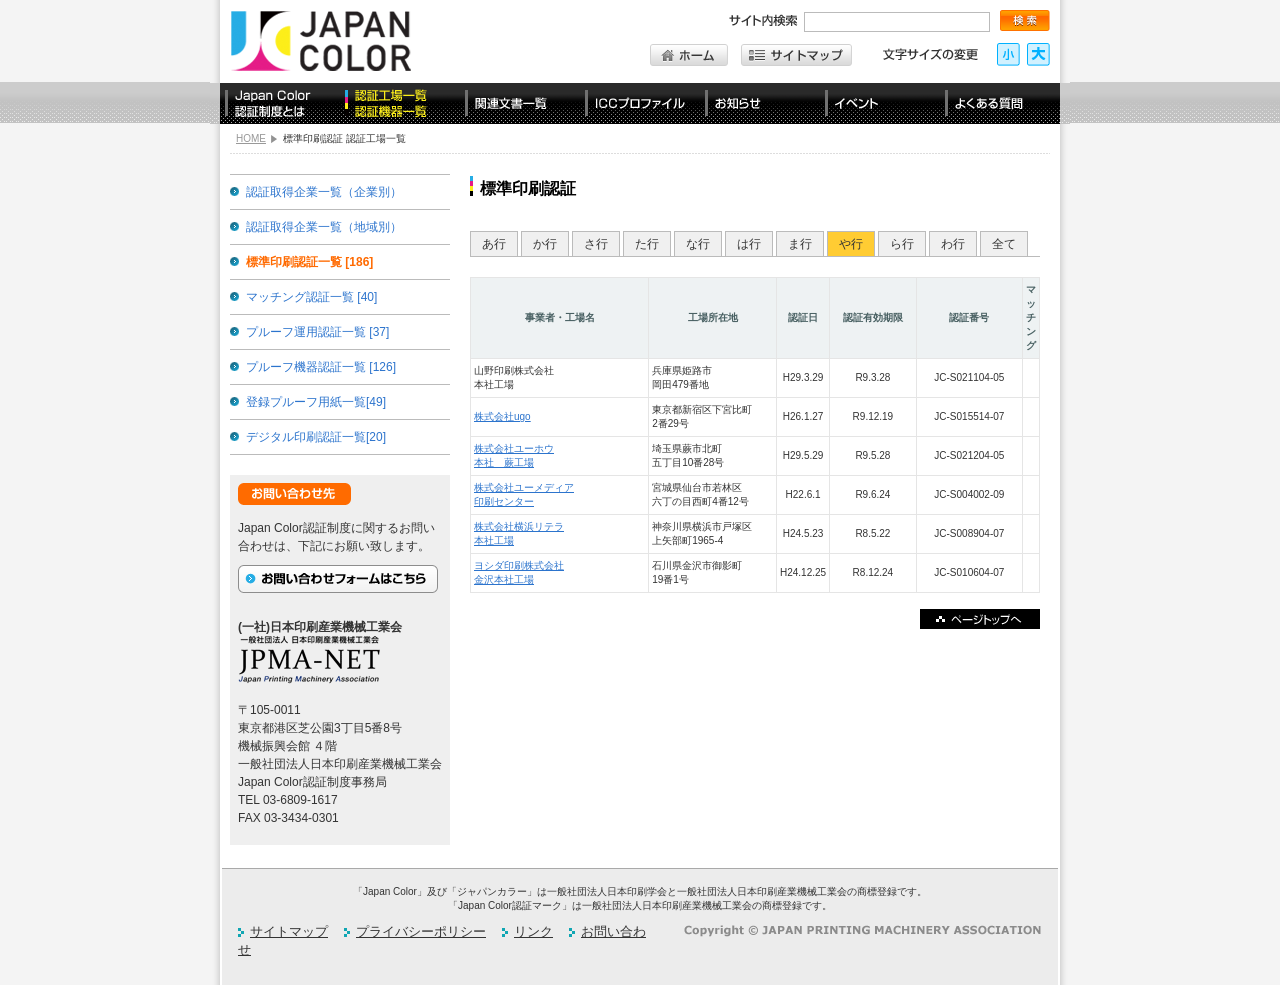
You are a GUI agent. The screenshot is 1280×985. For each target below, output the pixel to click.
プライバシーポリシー (421, 931)
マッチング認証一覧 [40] (311, 297)
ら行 (902, 244)
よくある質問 (1000, 103)
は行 (749, 244)
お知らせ (760, 103)
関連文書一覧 (520, 103)
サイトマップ (289, 931)
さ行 (596, 244)
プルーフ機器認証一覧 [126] (321, 367)
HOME (251, 138)
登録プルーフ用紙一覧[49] (316, 402)
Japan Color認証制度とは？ (280, 103)
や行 (851, 244)
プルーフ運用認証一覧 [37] (317, 332)
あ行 (494, 244)
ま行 (800, 244)
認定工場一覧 (400, 103)
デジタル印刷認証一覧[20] (316, 437)
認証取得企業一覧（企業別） (324, 192)
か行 (545, 244)
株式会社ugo (502, 416)
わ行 (953, 244)
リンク (533, 931)
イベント (880, 103)
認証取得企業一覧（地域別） (324, 227)
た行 (647, 244)
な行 (698, 244)
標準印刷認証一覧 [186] (309, 262)
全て (1004, 244)
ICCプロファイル (640, 103)
